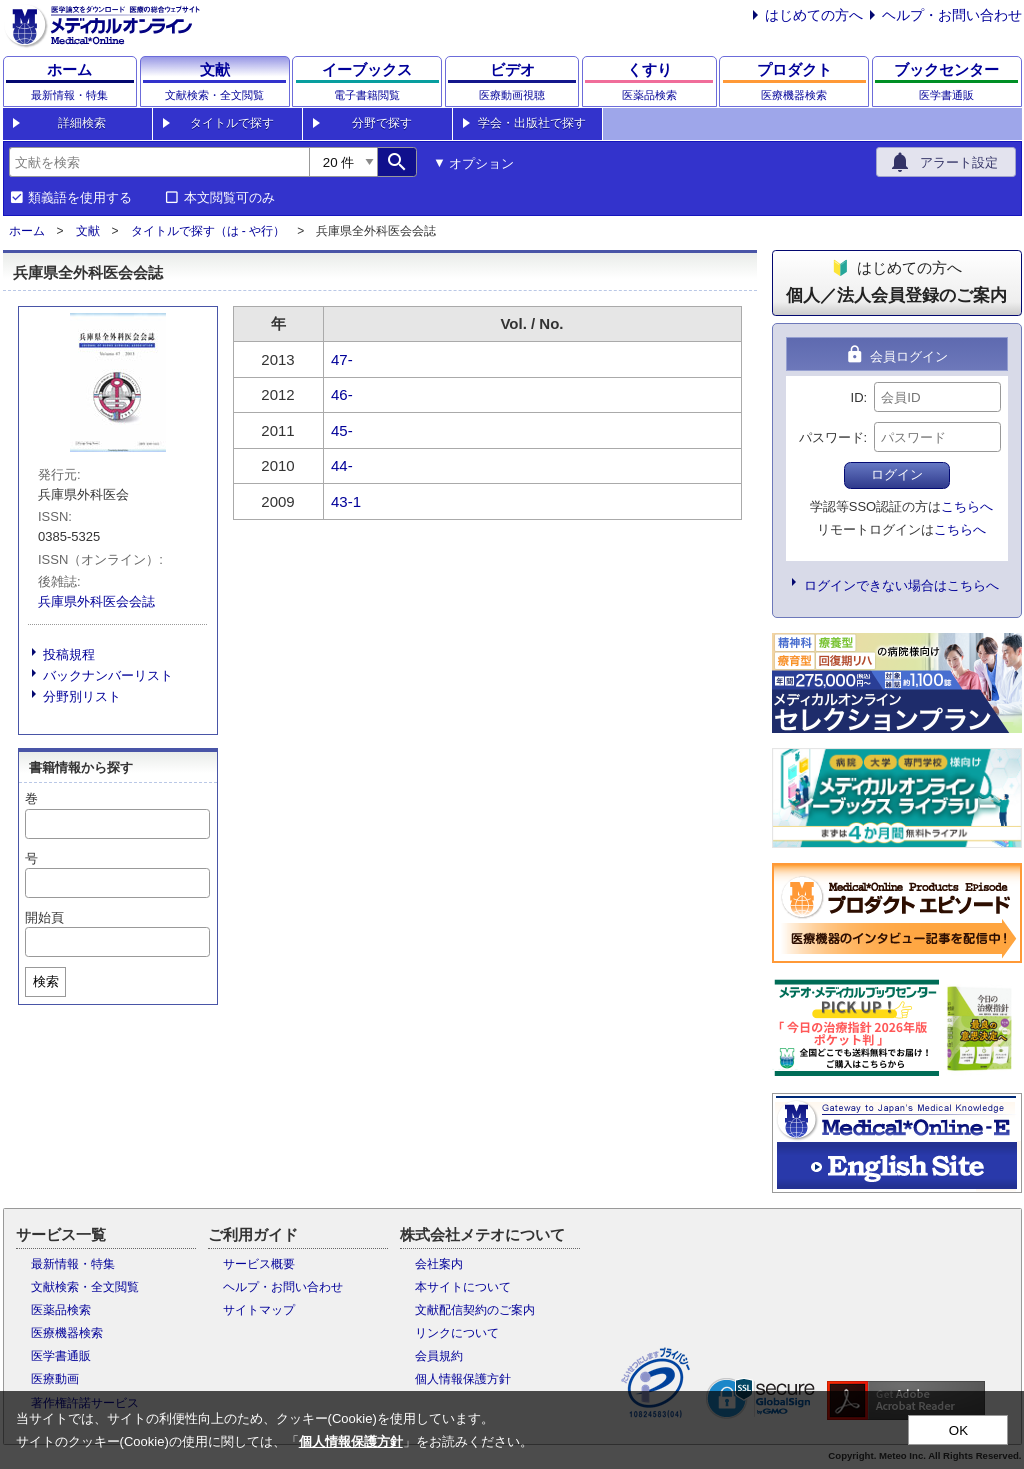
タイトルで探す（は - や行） (208, 231)
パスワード (831, 437)
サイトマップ (259, 1310)
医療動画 (55, 1379)
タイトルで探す (232, 123)
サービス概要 (259, 1264)
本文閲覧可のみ (229, 198)
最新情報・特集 (73, 1264)
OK (958, 1430)
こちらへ (967, 506)
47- (342, 359)
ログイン (897, 474)
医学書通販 (61, 1356)
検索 (46, 981)
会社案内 (439, 1264)
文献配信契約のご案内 (475, 1310)
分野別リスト (82, 696)
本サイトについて (463, 1287)
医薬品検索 (61, 1310)
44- (342, 465)
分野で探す (382, 123)
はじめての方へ (814, 15)
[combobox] (159, 162)
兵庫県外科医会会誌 (96, 601)
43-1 (346, 501)
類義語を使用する (80, 198)
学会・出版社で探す (532, 123)
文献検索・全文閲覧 (85, 1287)
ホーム (27, 231)
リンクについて (457, 1333)
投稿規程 (69, 654)
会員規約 (439, 1356)
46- (342, 394)
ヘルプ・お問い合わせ (952, 15)
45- (342, 430)
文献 (88, 231)
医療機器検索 (67, 1333)
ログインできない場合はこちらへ (901, 585)
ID (857, 397)
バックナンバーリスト (108, 675)
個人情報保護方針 (463, 1379)
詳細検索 (82, 123)
